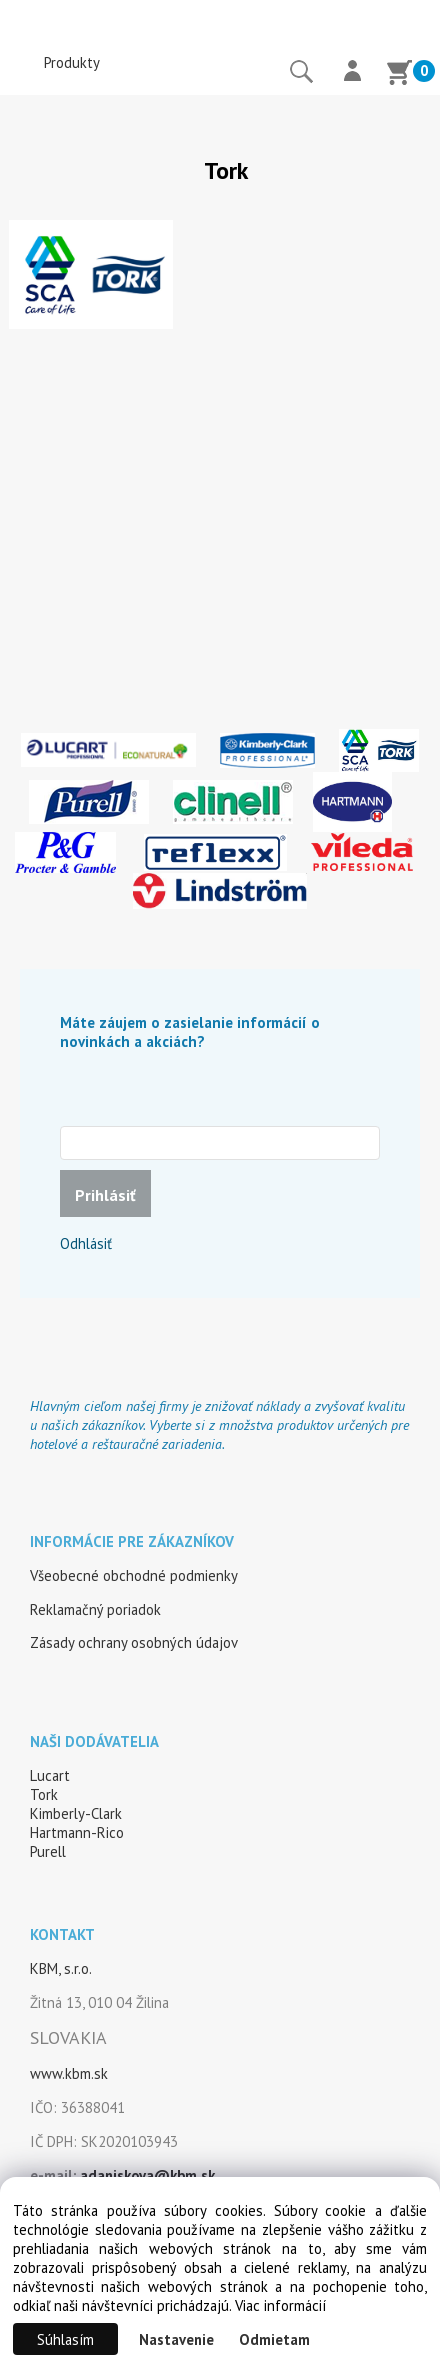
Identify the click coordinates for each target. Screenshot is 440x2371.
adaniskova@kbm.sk (147, 2175)
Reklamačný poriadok (95, 1609)
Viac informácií (280, 2305)
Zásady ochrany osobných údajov (134, 1642)
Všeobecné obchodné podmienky (134, 1575)
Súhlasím (65, 2339)
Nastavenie (176, 2339)
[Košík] (399, 75)
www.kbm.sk (69, 2073)
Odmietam (274, 2339)
